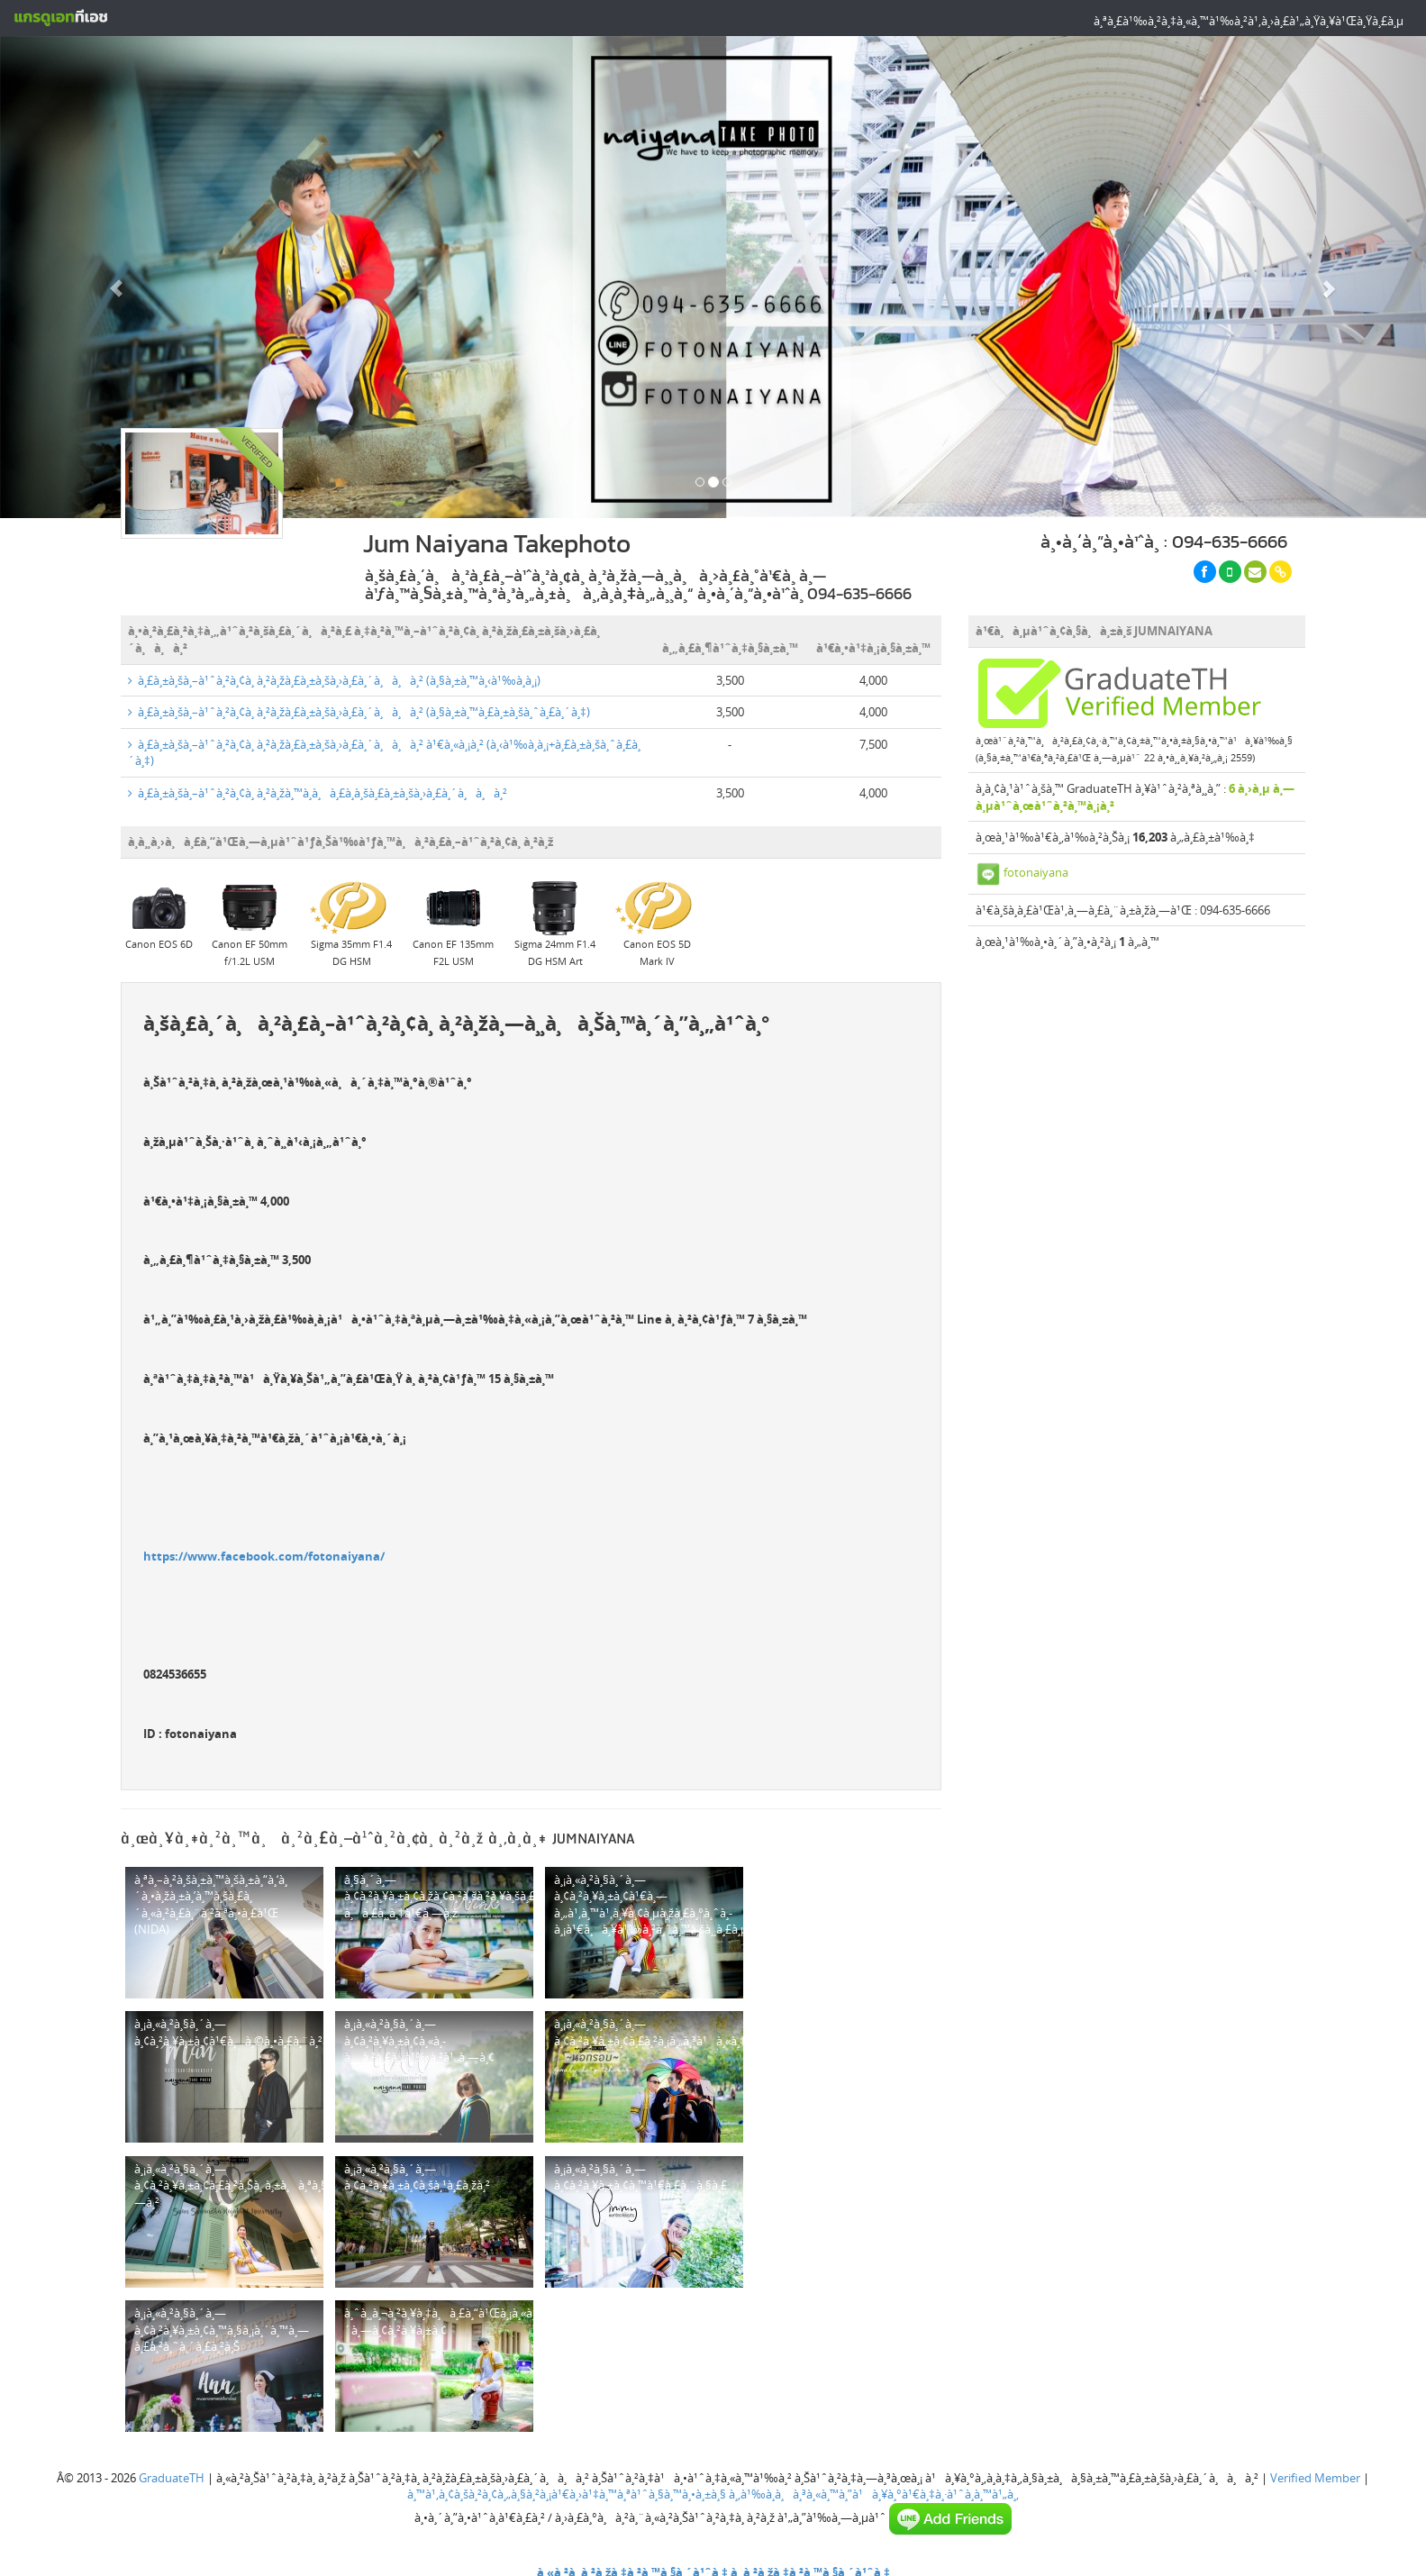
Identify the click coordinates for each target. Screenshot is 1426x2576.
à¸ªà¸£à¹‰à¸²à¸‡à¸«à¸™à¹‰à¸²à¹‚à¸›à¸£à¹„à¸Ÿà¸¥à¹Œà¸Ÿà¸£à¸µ (1248, 21)
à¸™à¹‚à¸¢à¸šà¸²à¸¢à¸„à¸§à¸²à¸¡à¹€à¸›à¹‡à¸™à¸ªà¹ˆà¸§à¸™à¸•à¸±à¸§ (566, 2494)
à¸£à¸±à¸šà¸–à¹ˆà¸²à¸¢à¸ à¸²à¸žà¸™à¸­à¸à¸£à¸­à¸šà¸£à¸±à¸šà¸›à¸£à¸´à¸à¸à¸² (317, 793)
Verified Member (1315, 2478)
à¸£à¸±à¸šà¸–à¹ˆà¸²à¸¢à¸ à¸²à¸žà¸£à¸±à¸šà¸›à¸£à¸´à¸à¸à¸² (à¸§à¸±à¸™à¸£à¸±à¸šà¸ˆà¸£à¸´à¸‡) (359, 712)
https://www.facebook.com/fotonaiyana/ (264, 1556)
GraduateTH (171, 2478)
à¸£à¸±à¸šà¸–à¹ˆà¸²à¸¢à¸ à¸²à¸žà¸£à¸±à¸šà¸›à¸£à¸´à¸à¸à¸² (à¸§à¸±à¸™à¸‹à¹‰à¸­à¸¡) (334, 680)
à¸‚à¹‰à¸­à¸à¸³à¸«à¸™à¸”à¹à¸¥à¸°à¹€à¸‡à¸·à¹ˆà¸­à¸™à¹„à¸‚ (874, 2494)
